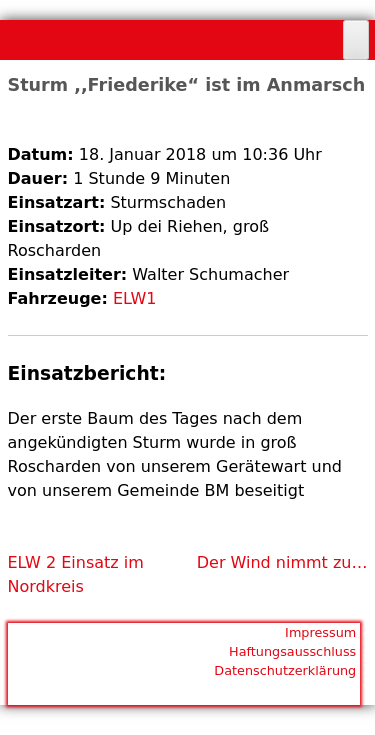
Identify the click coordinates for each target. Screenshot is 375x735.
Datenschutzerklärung (285, 670)
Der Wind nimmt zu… (282, 562)
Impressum (320, 632)
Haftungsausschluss (292, 651)
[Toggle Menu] (356, 40)
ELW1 (135, 298)
